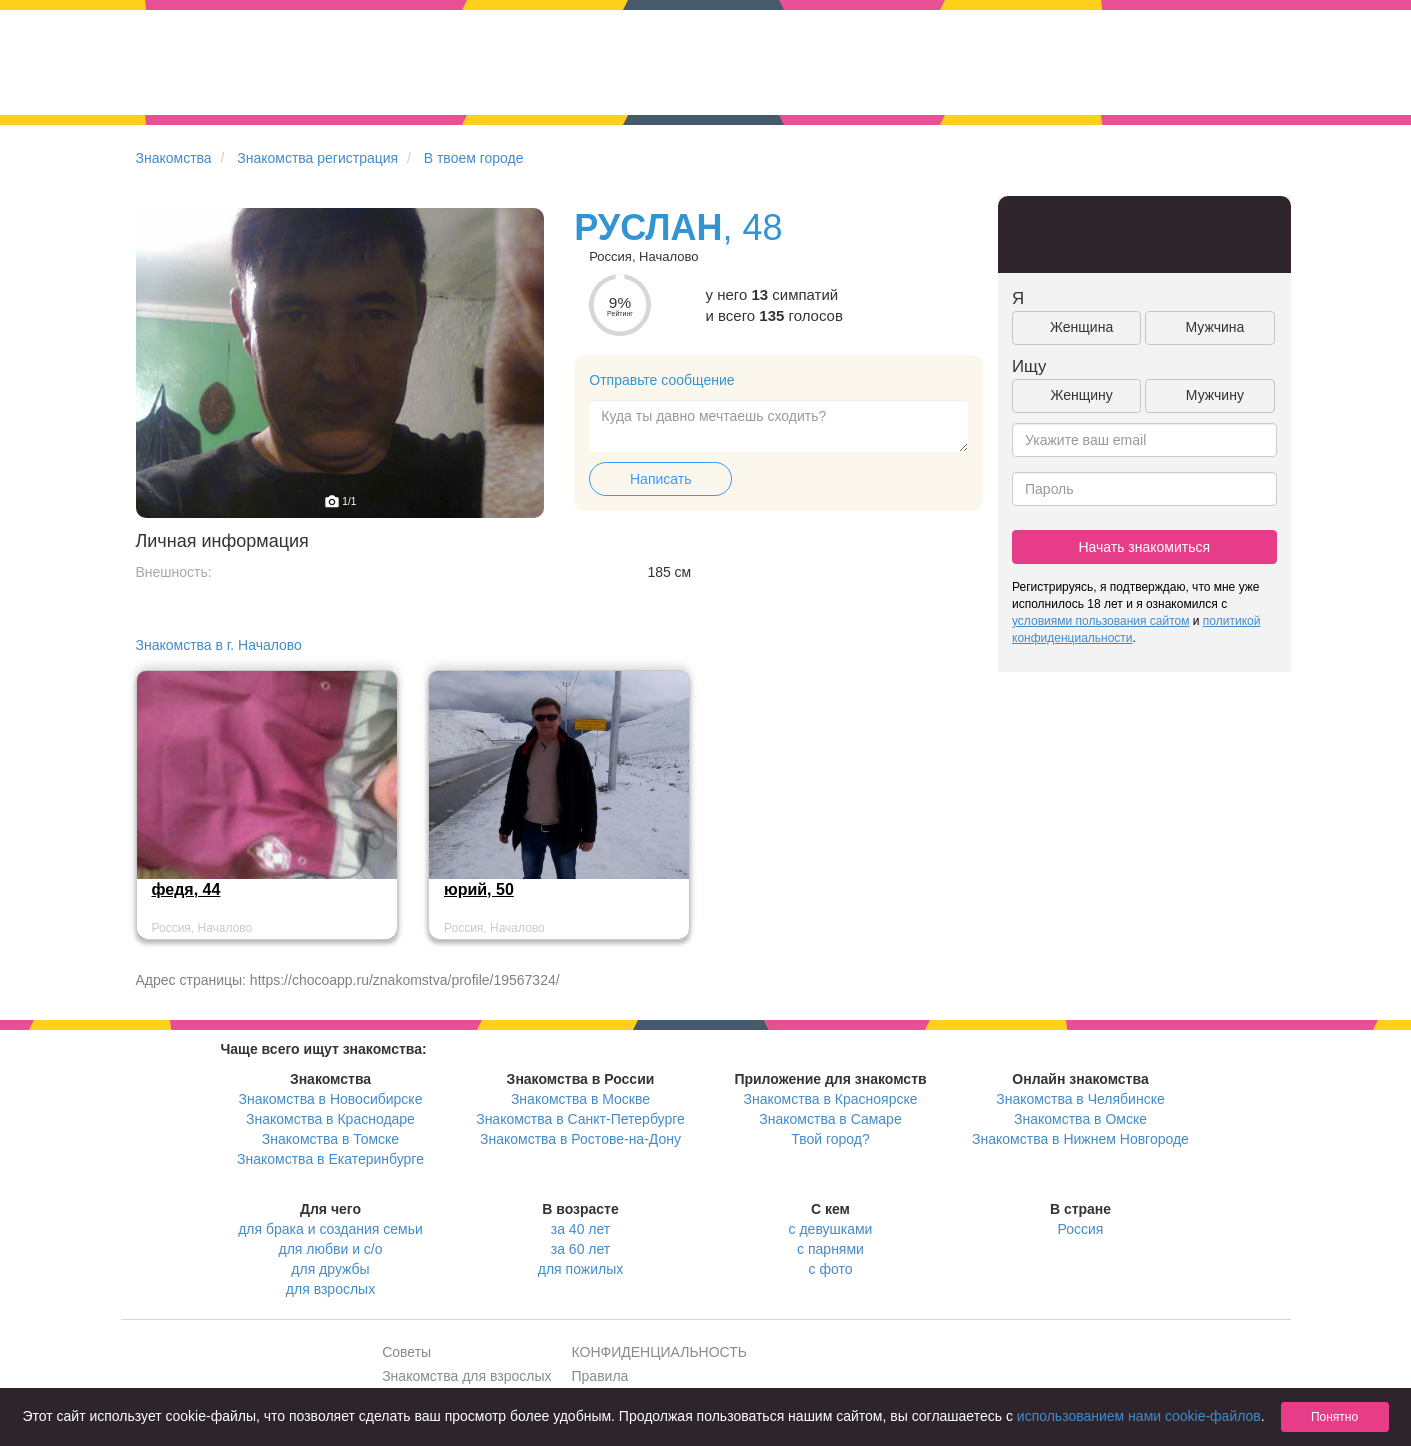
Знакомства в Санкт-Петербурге (580, 1119)
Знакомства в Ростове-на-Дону (580, 1139)
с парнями (830, 1249)
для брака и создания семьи (330, 1229)
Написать (660, 479)
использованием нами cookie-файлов (1139, 1416)
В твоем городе (474, 158)
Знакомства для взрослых (466, 1376)
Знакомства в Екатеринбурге (330, 1159)
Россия (1081, 1229)
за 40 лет (580, 1229)
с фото (831, 1269)
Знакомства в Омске (1080, 1119)
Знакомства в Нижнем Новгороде (1080, 1139)
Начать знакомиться (1144, 547)
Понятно (1334, 1417)
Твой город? (830, 1139)
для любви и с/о (330, 1249)
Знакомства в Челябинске (1080, 1099)
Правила (600, 1376)
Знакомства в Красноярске (830, 1099)
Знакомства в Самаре (830, 1119)
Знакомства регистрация (317, 158)
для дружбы (330, 1269)
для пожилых (580, 1269)
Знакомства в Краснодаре (330, 1119)
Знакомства (174, 158)
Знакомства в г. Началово (219, 645)
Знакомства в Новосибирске (331, 1099)
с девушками (831, 1229)
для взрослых (330, 1289)
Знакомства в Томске (330, 1139)
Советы (406, 1352)
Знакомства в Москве (580, 1099)
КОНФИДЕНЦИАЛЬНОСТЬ (659, 1352)
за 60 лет (580, 1249)
